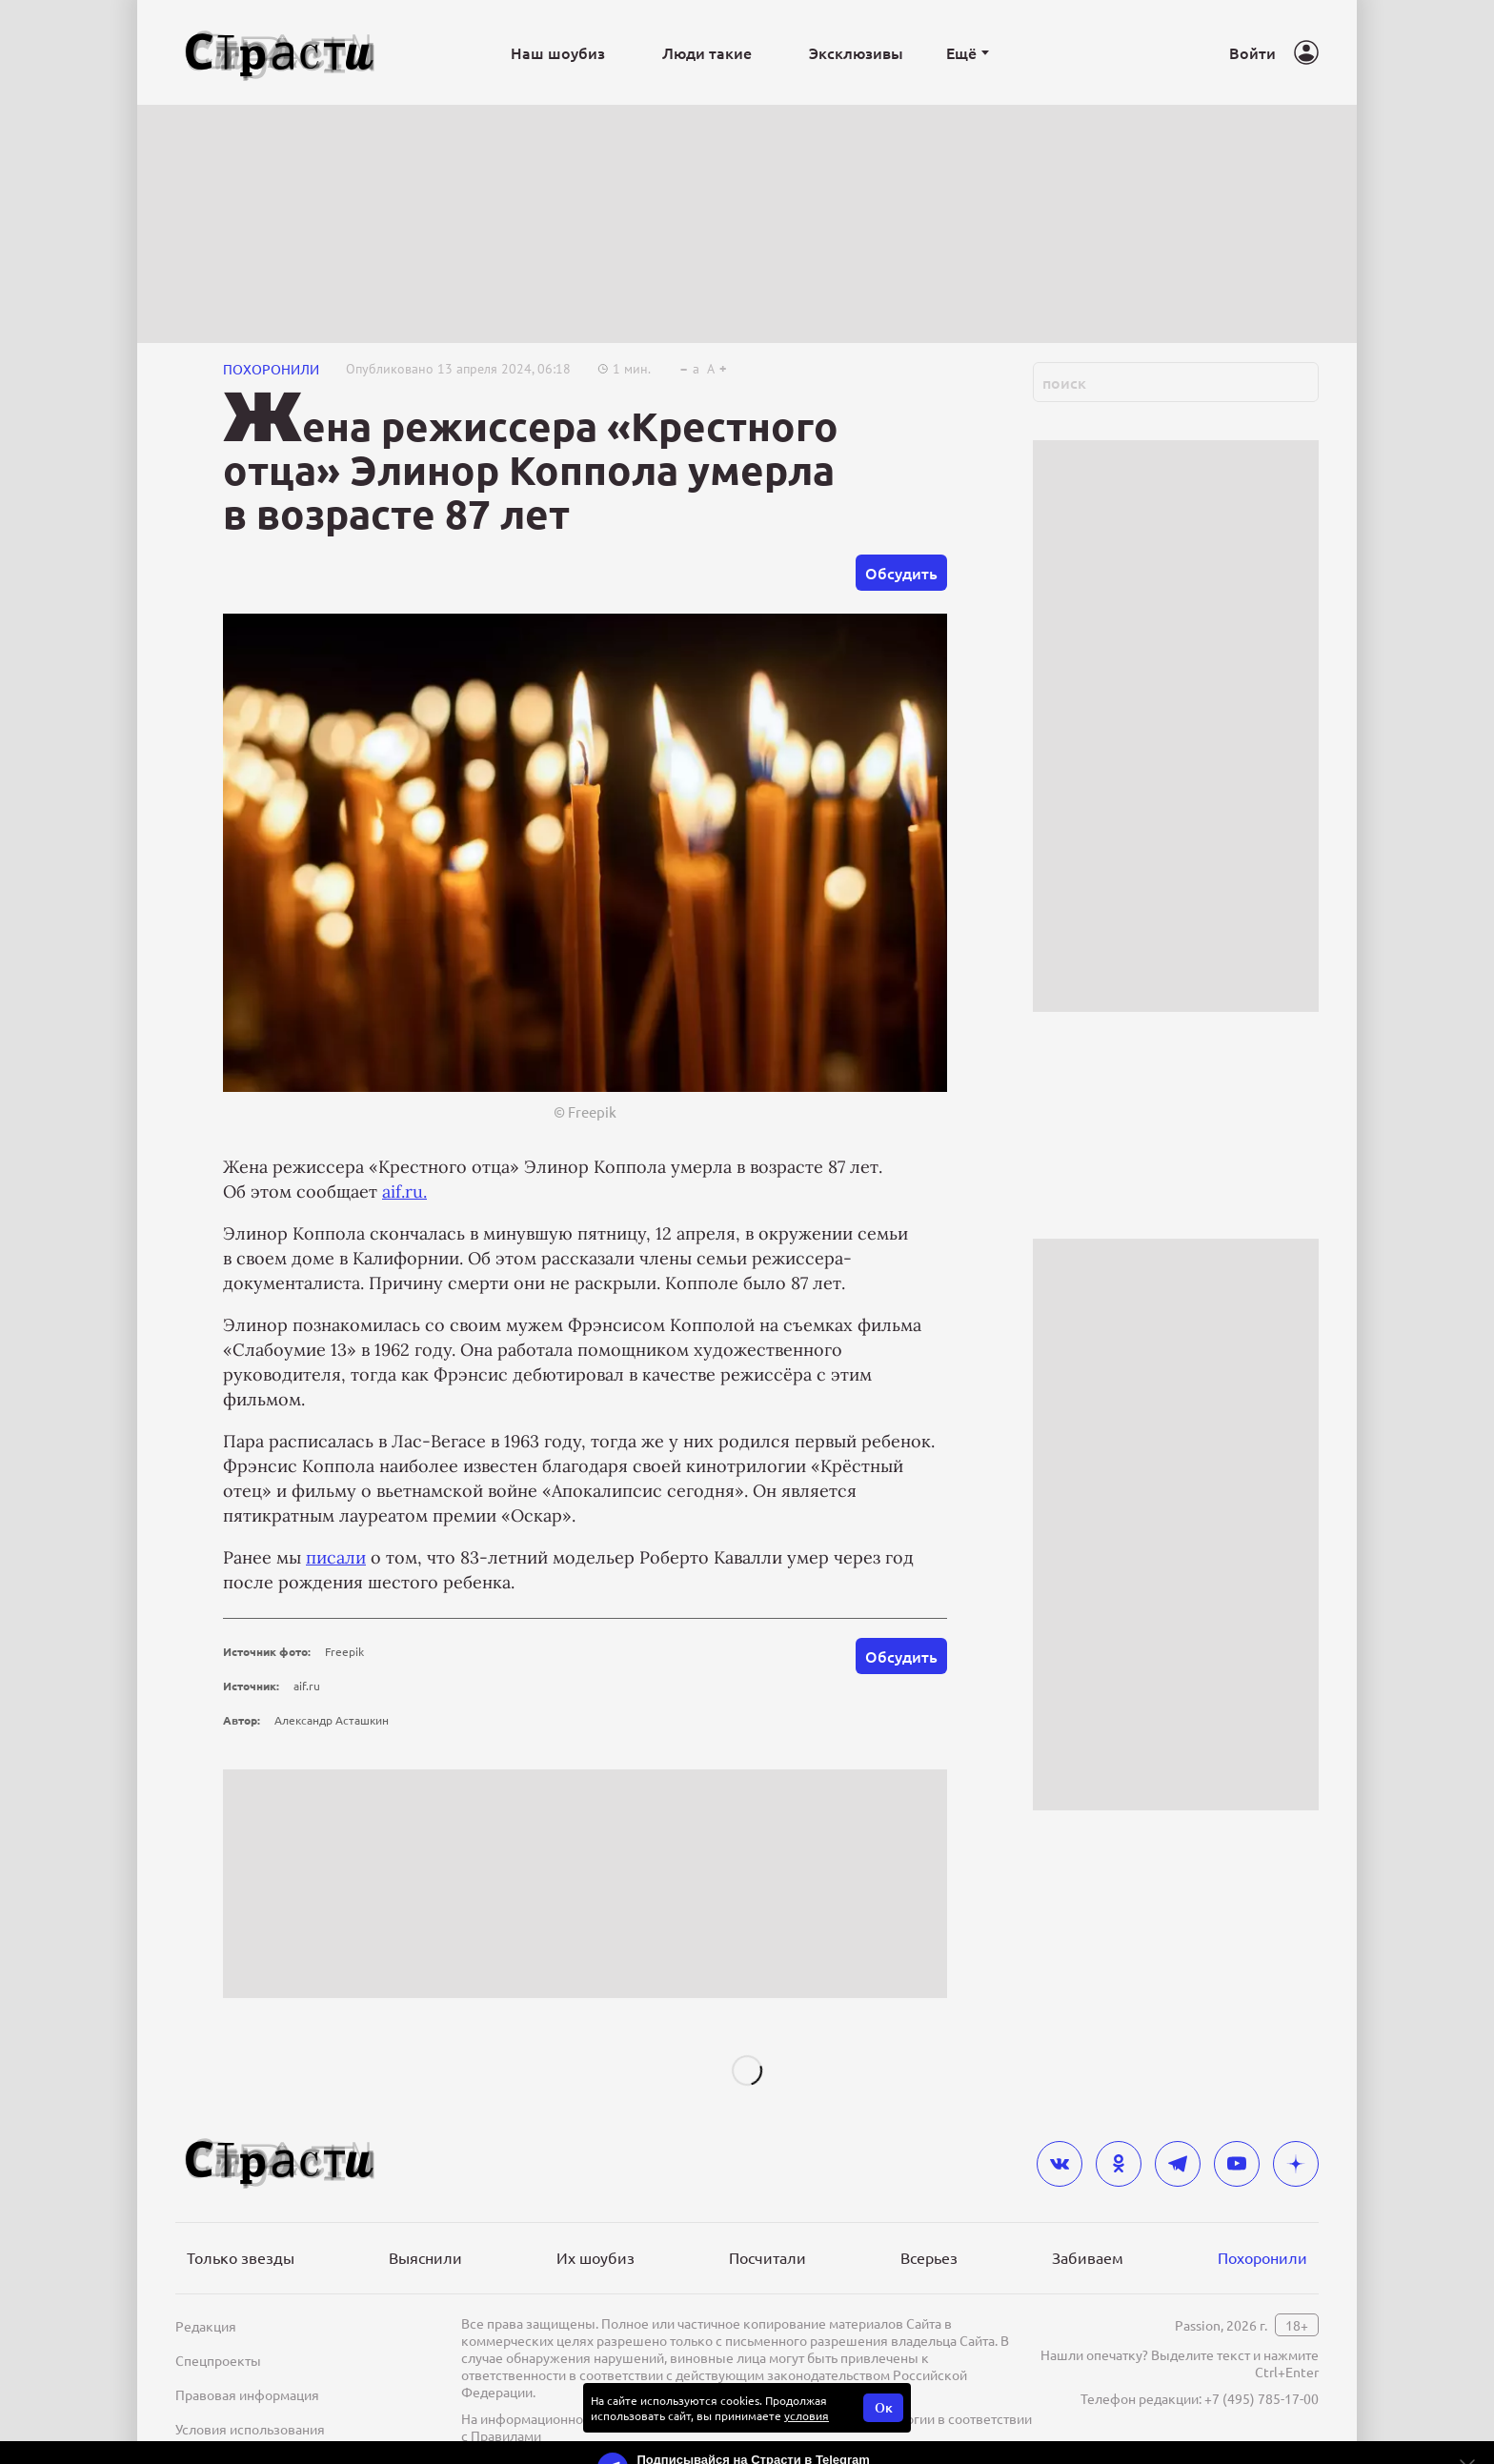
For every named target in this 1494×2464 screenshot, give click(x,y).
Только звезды (240, 2257)
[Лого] (280, 53)
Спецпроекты (218, 2360)
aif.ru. (404, 1191)
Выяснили (425, 2257)
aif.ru (306, 1685)
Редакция (205, 2325)
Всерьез (929, 2257)
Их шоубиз (595, 2257)
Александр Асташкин (331, 1719)
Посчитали (767, 2257)
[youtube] (1237, 2164)
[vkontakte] (1059, 2164)
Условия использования (250, 2428)
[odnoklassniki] (1118, 2164)
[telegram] (1178, 2164)
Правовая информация (247, 2394)
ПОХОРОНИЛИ (271, 368)
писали (336, 1557)
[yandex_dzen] (1296, 2164)
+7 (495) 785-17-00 (1261, 2398)
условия (806, 2415)
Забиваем (1087, 2257)
